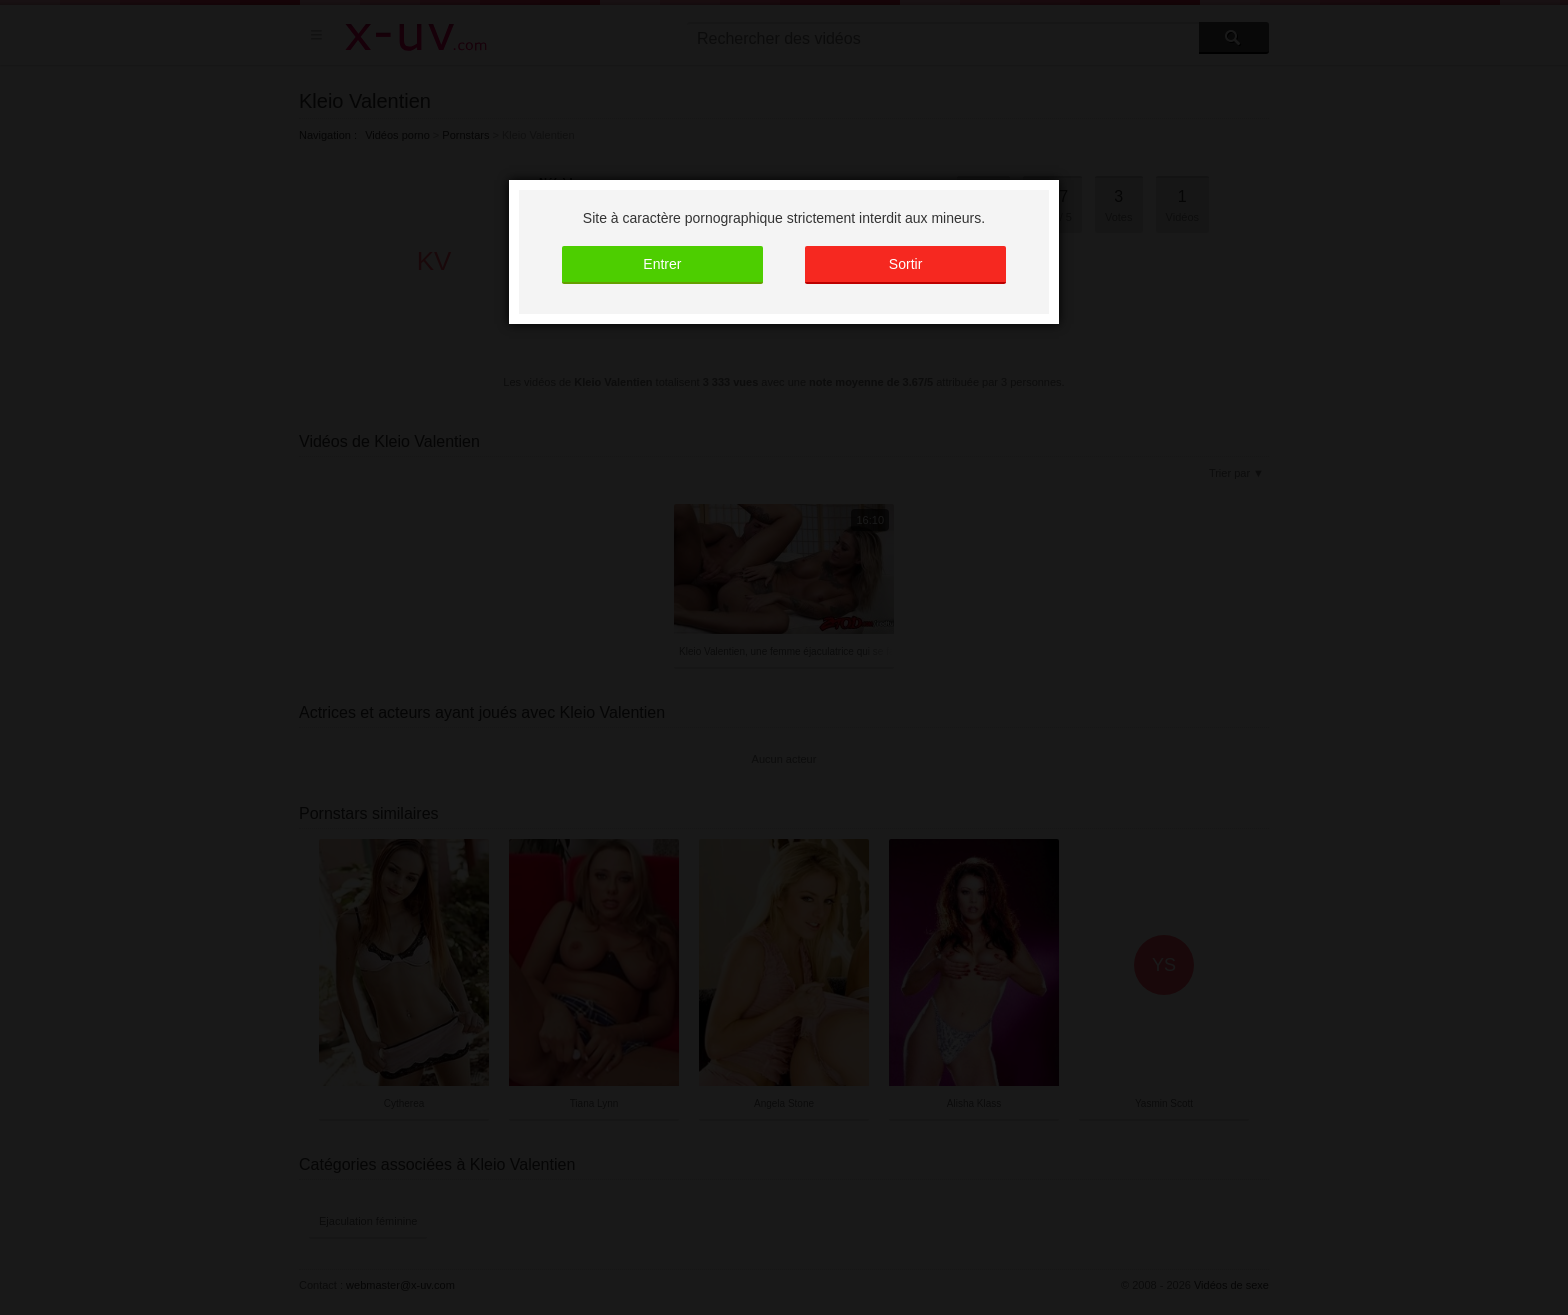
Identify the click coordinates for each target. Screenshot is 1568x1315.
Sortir (905, 264)
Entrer (662, 264)
